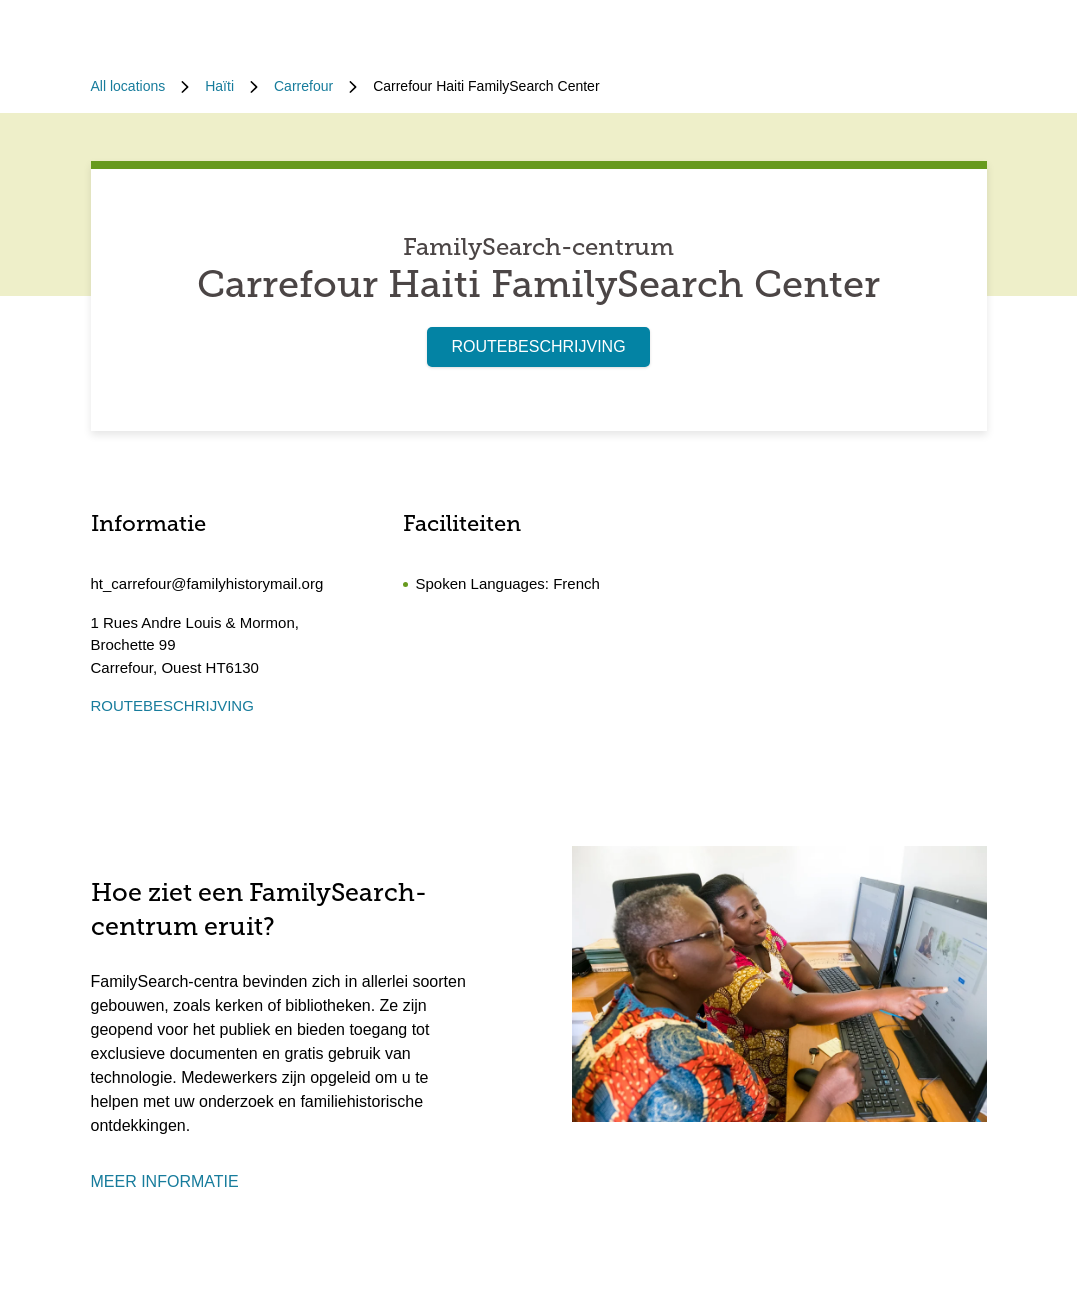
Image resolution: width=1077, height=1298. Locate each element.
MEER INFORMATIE (165, 1181)
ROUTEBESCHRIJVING (538, 346)
